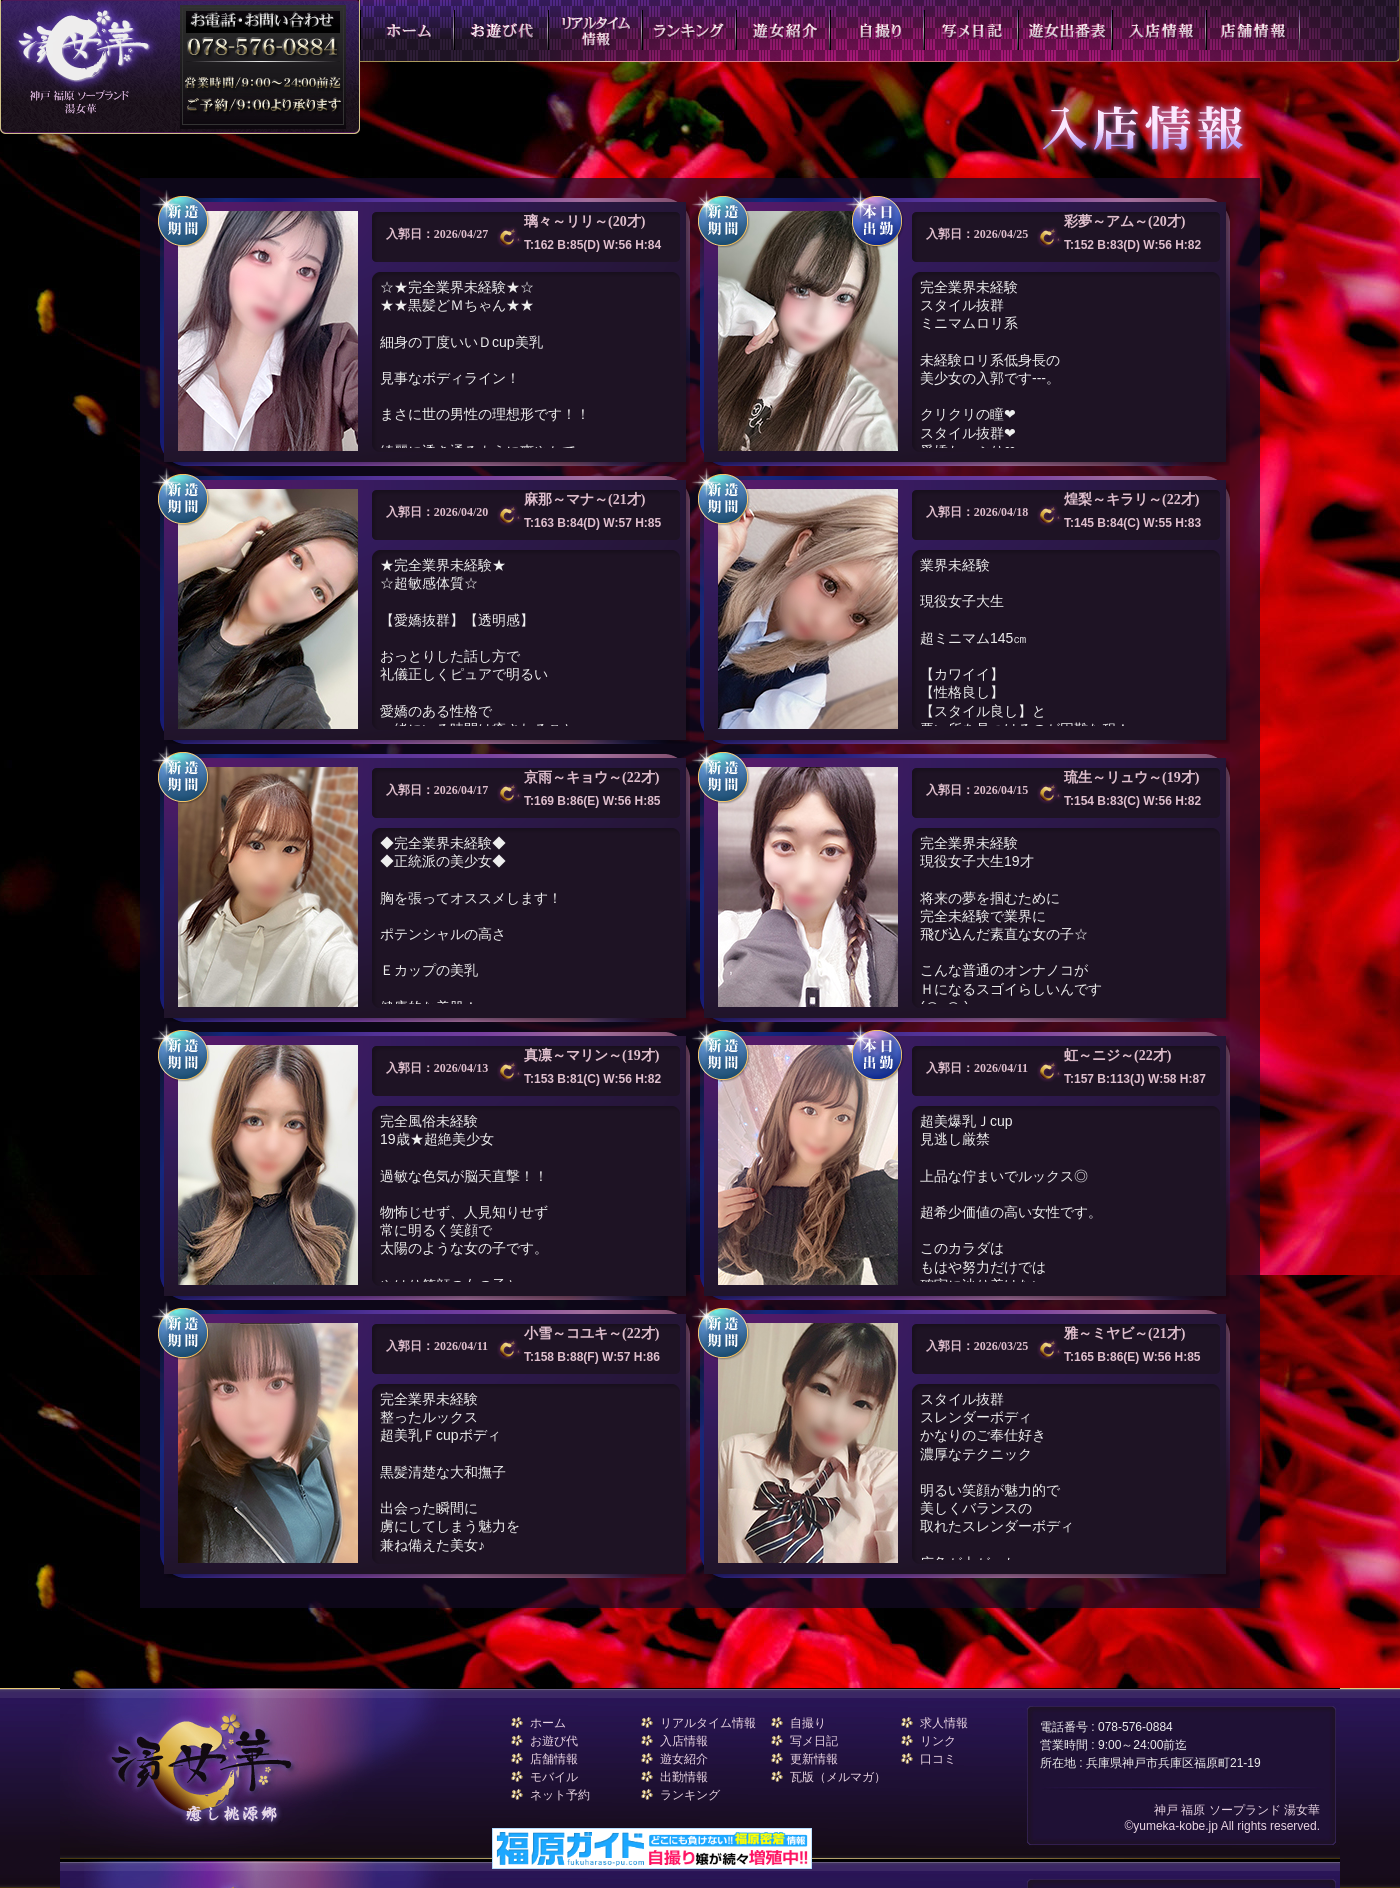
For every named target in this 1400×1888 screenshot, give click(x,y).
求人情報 (944, 1723)
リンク (938, 1741)
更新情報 (814, 1759)
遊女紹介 (684, 1759)
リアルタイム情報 (708, 1723)
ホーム (548, 1723)
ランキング (690, 1795)
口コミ (938, 1759)
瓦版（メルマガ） (838, 1777)
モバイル (554, 1777)
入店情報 (684, 1741)
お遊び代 (554, 1741)
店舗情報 (554, 1759)
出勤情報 (684, 1777)
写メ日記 (814, 1741)
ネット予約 (560, 1795)
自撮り (808, 1723)
